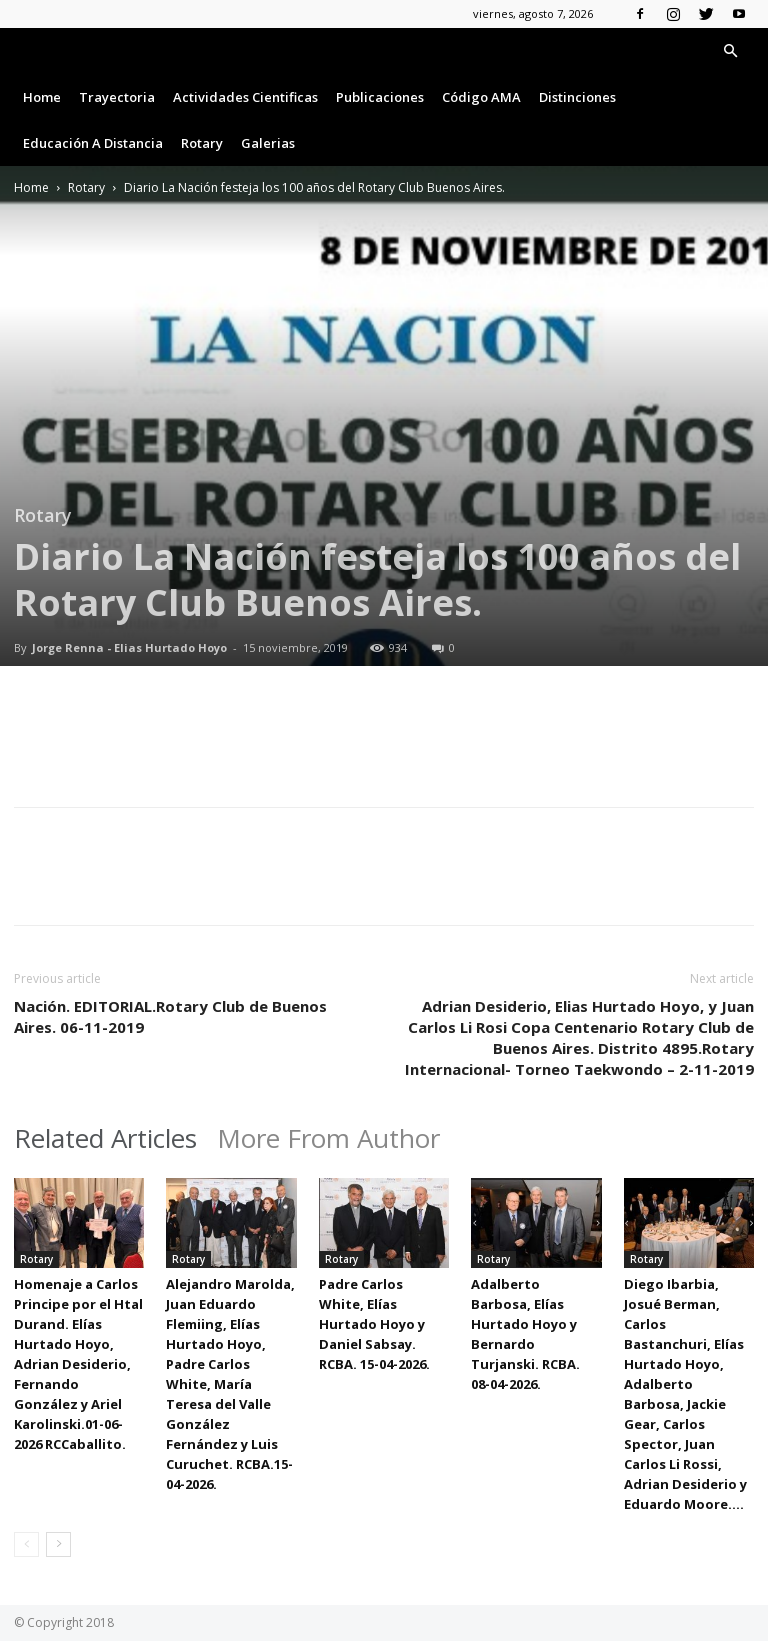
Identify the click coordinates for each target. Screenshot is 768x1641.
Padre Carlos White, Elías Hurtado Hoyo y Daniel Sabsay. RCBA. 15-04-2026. (374, 1324)
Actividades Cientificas (245, 97)
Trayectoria (117, 97)
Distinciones (577, 97)
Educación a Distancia (93, 143)
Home (42, 97)
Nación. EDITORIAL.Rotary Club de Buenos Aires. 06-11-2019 (170, 1016)
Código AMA (481, 97)
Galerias (268, 143)
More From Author (328, 1138)
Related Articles (105, 1138)
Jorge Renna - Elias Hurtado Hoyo (129, 647)
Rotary (202, 143)
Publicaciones (380, 97)
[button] (730, 51)
